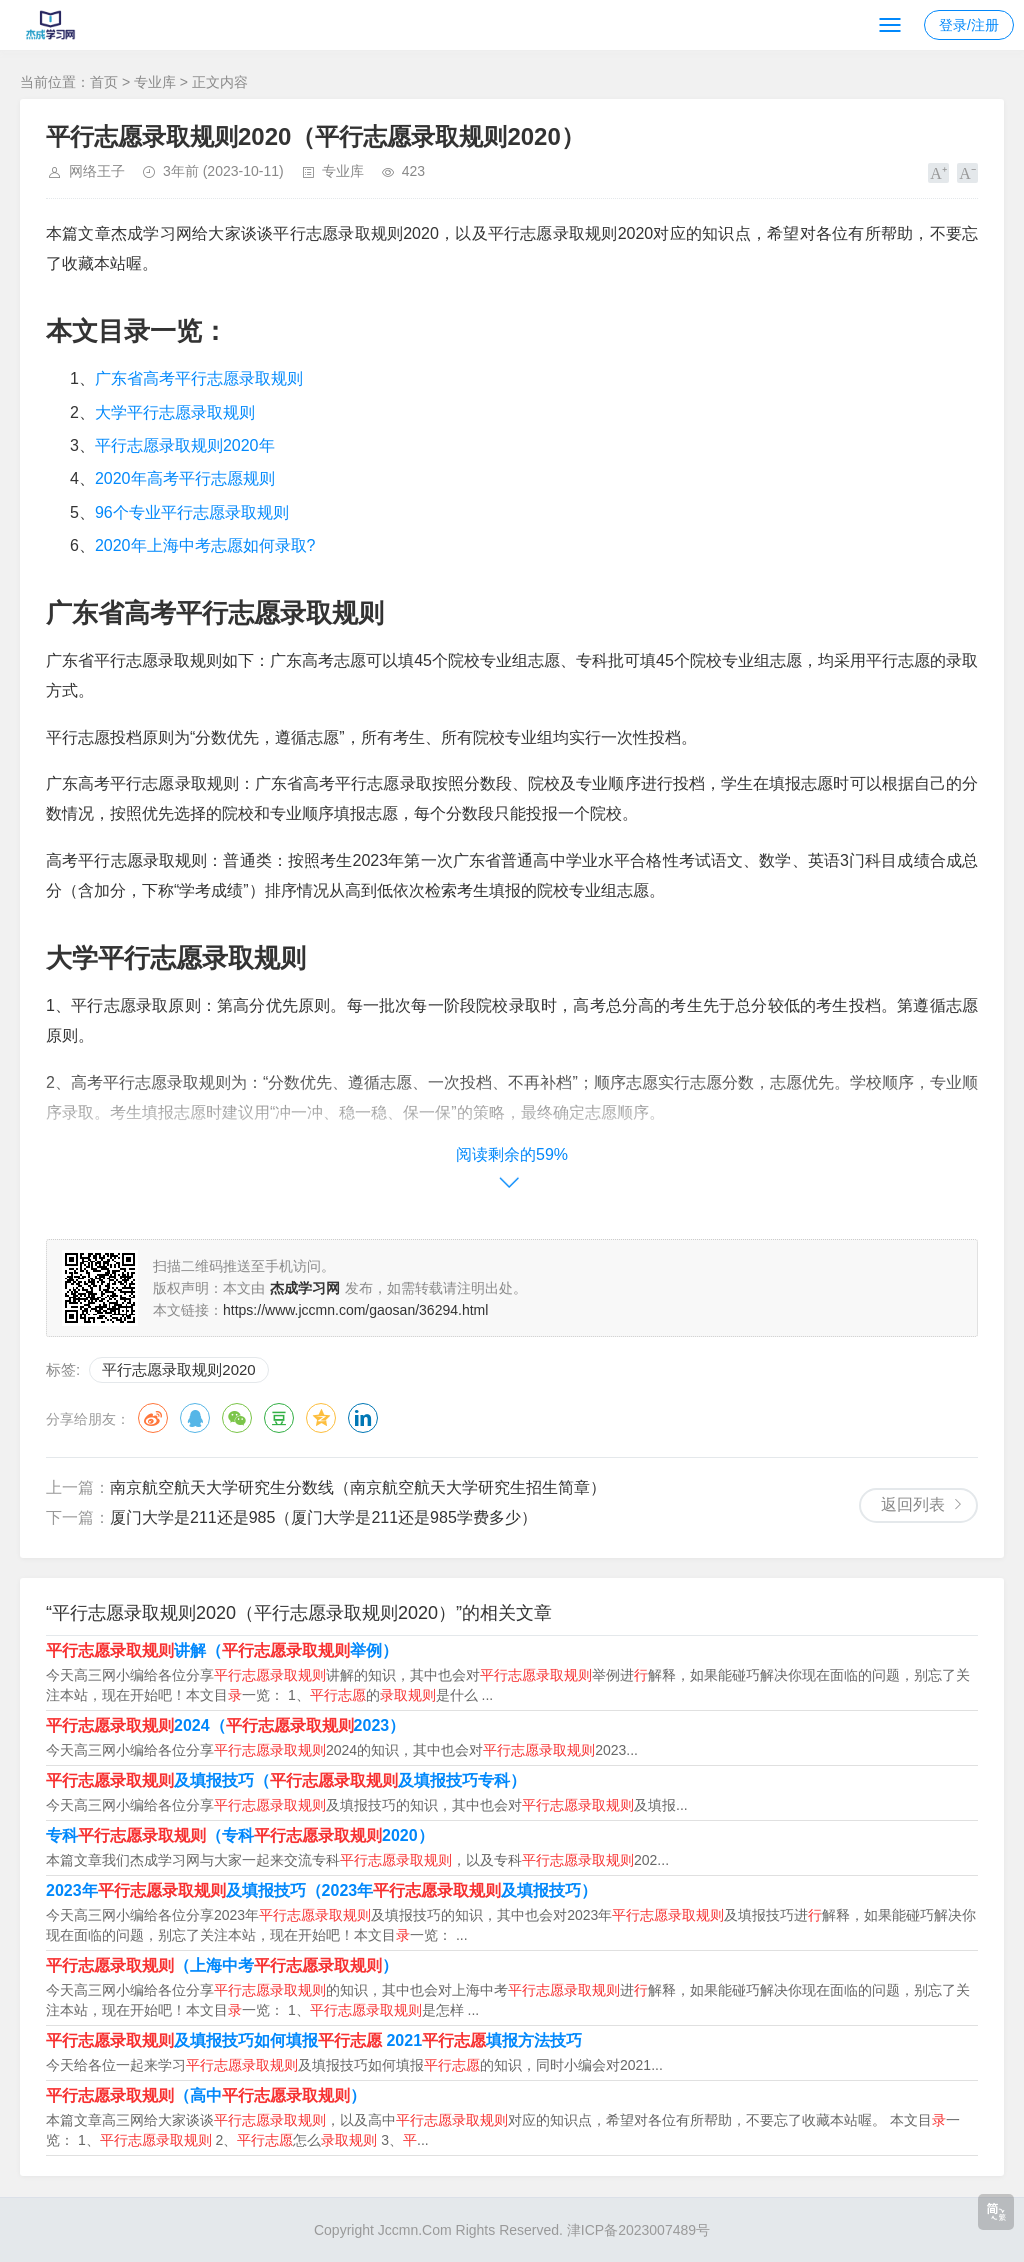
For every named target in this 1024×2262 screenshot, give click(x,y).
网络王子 (97, 171)
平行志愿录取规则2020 (178, 1369)
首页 (104, 82)
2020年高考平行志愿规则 (185, 478)
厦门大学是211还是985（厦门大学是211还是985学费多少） (323, 1517)
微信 (237, 1418)
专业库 (155, 82)
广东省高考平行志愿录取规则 (199, 378)
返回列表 (913, 1504)
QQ (195, 1418)
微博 (153, 1418)
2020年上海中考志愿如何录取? (205, 545)
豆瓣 (279, 1418)
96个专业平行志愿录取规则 (192, 512)
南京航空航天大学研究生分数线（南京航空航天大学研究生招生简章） (358, 1487)
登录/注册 (969, 25)
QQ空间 (321, 1418)
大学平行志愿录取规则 (175, 412)
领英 (363, 1418)
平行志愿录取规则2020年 (185, 445)
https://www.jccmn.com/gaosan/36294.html (355, 1310)
